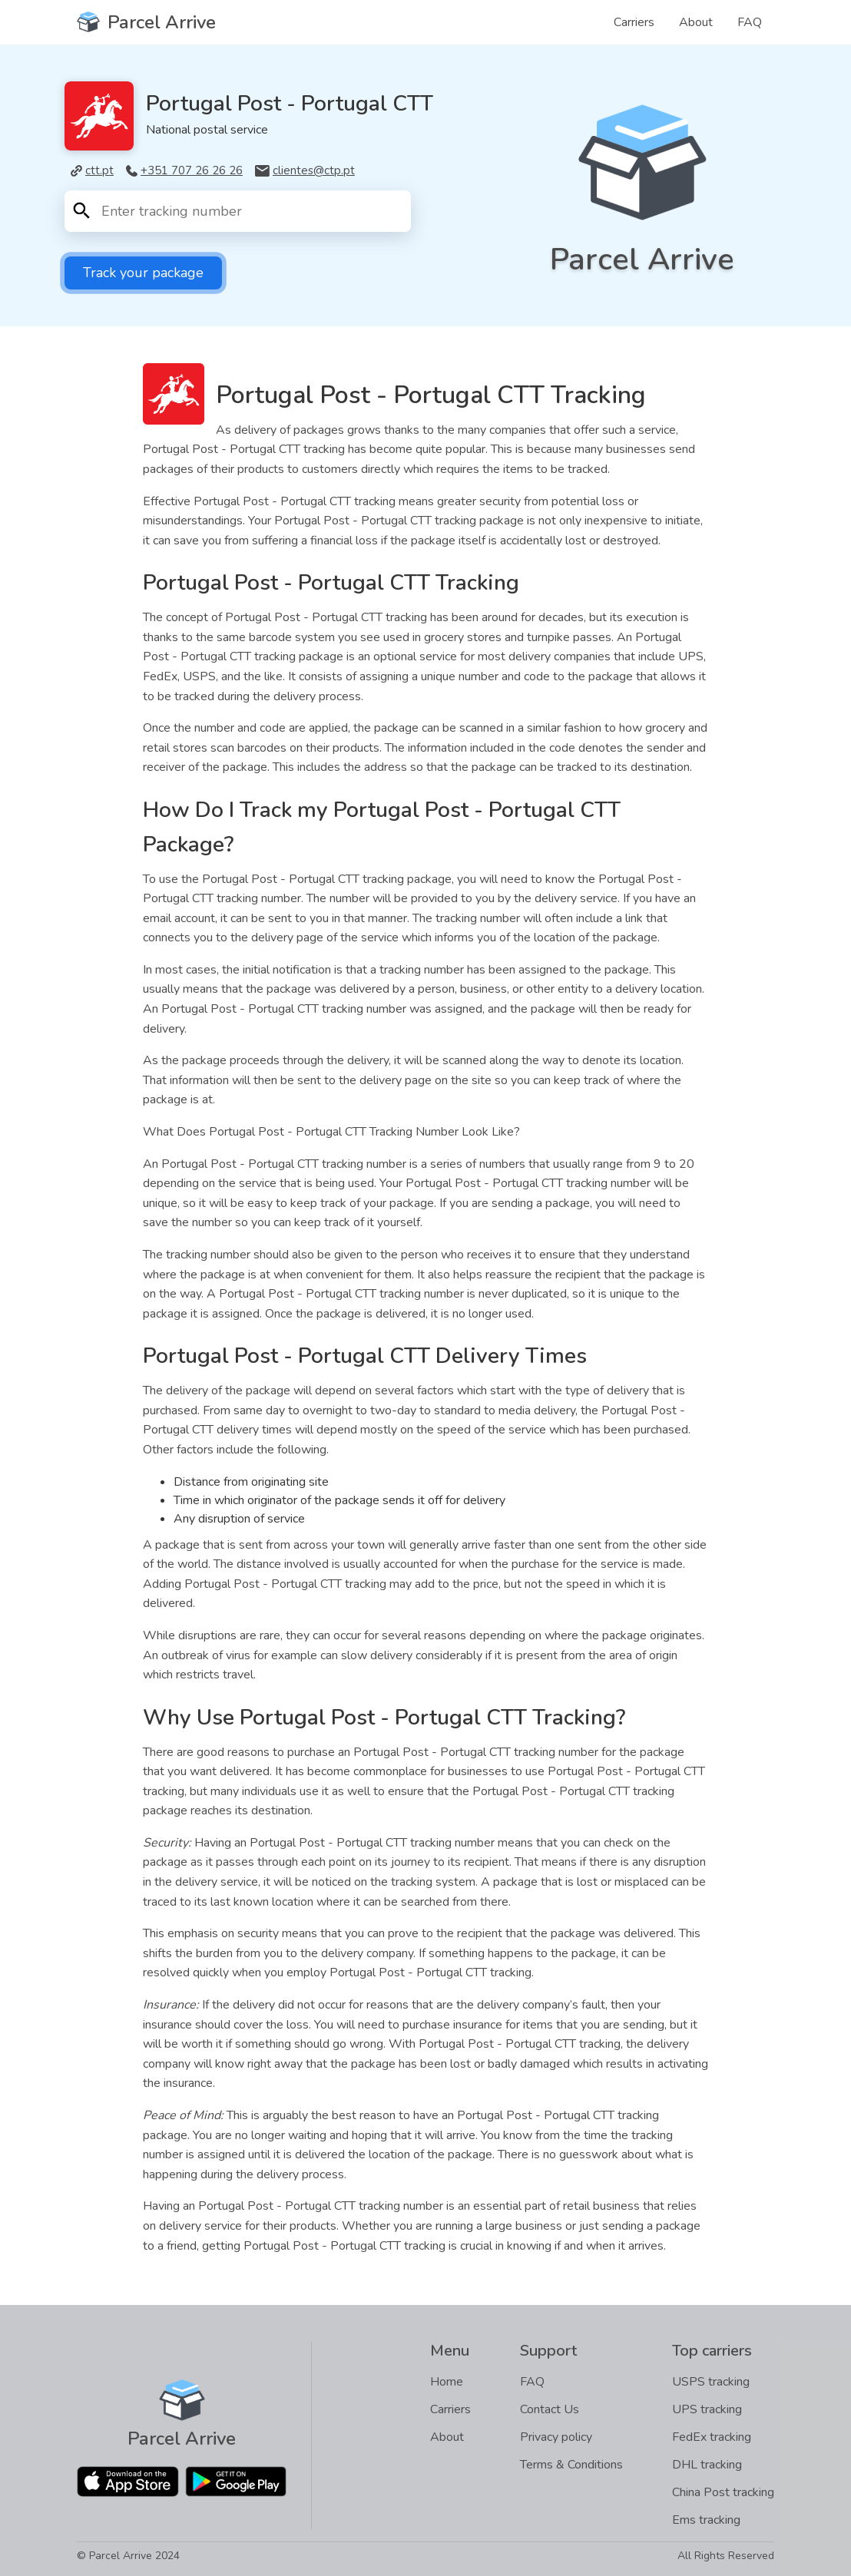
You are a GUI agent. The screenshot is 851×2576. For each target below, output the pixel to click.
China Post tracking (723, 2492)
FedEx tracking (711, 2437)
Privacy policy (556, 2437)
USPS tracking (711, 2381)
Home (446, 2381)
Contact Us (549, 2409)
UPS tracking (707, 2409)
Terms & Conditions (571, 2464)
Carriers (634, 22)
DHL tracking (707, 2464)
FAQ (749, 22)
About (696, 22)
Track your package (143, 272)
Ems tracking (706, 2520)
